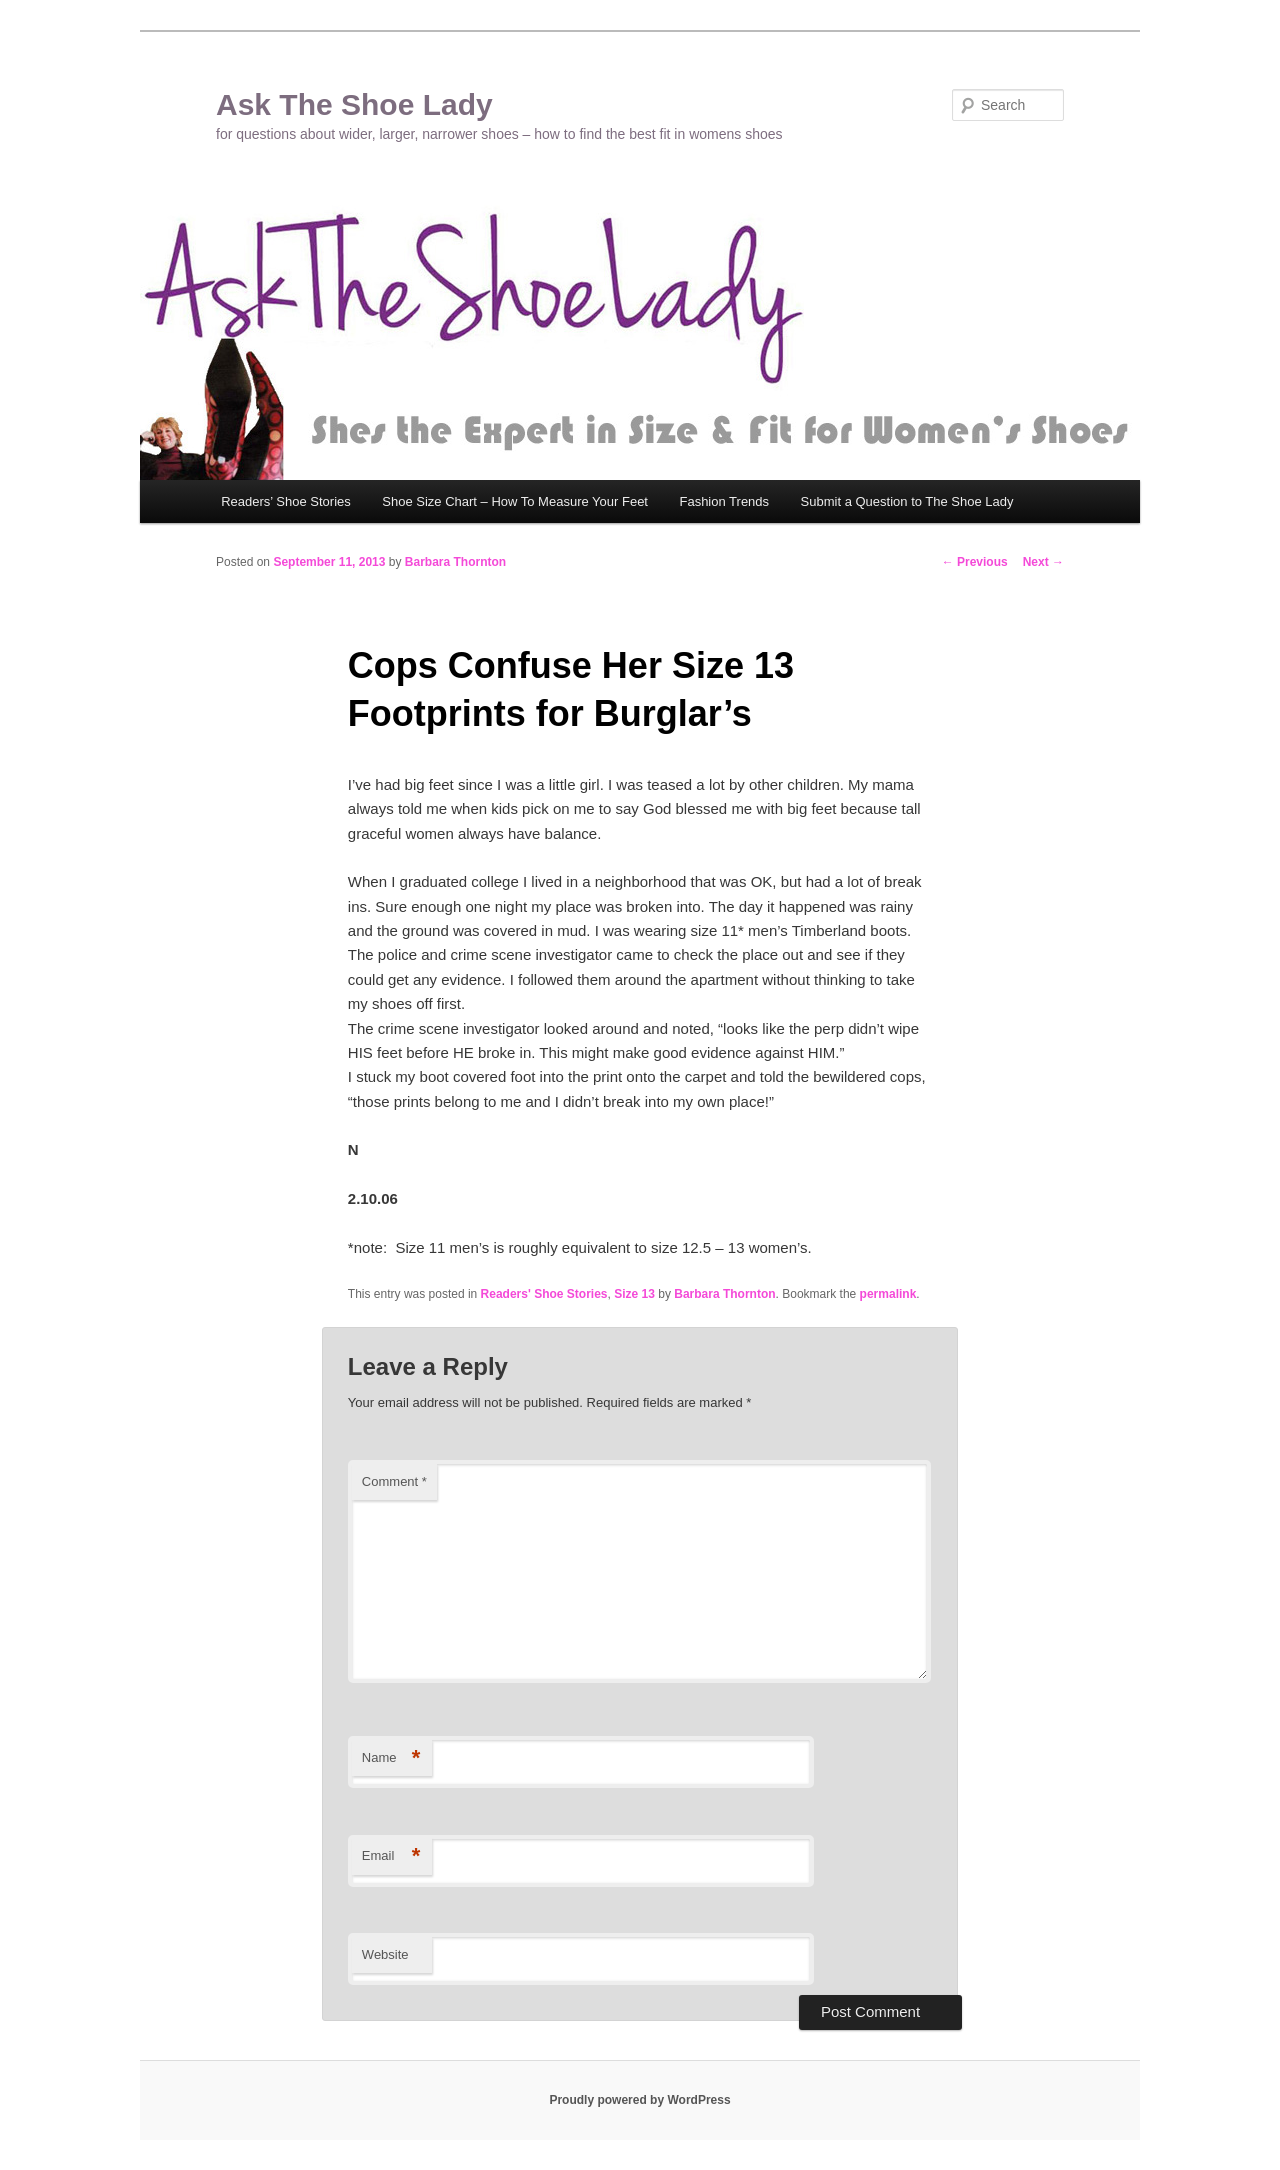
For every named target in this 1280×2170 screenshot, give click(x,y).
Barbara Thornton (455, 562)
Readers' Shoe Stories (544, 1294)
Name (391, 1758)
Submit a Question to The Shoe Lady (907, 501)
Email (391, 1856)
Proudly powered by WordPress (639, 2100)
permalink (888, 1294)
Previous (975, 562)
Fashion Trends (724, 501)
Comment (394, 1481)
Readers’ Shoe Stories (286, 501)
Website (385, 1954)
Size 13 (634, 1294)
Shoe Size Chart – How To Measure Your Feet (515, 501)
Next (1043, 562)
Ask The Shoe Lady (354, 104)
